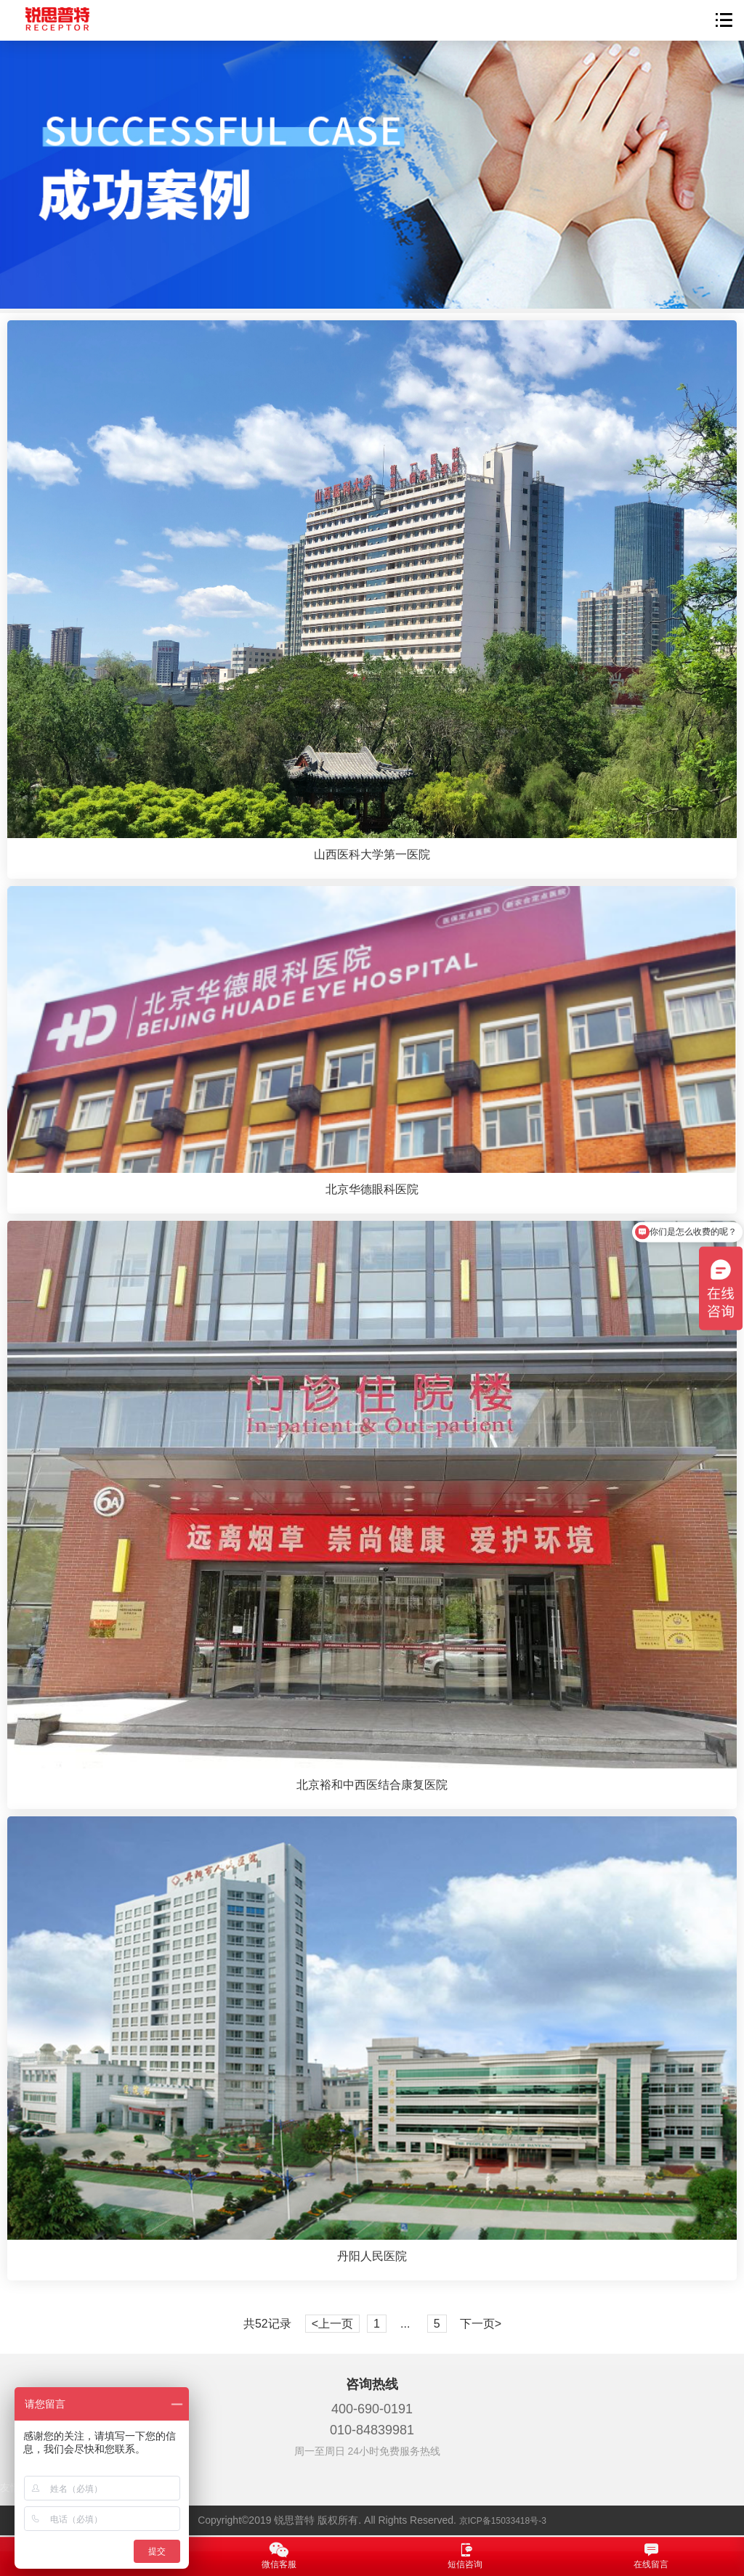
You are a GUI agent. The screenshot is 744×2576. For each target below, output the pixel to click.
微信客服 (279, 2555)
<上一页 (332, 2323)
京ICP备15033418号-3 (502, 2521)
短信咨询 (465, 2555)
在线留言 (651, 2555)
